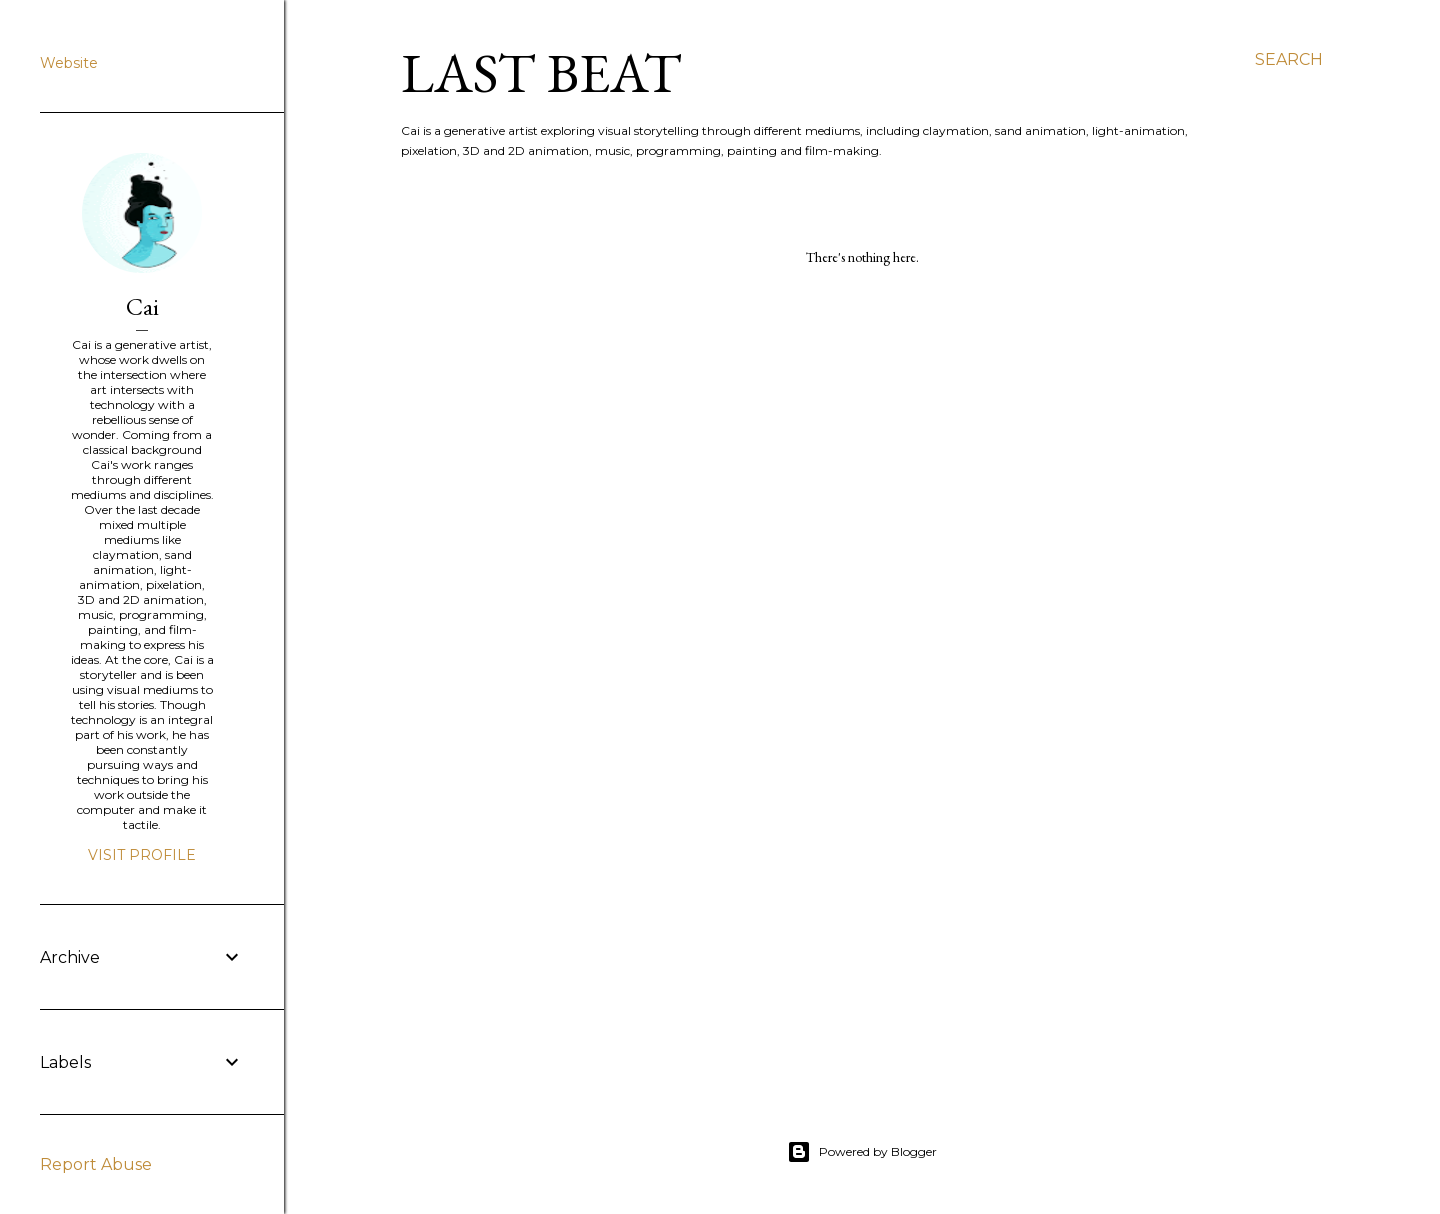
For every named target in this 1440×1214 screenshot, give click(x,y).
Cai (142, 306)
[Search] (1289, 60)
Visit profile (142, 855)
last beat (541, 72)
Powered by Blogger (862, 1152)
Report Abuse (96, 1164)
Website (69, 63)
